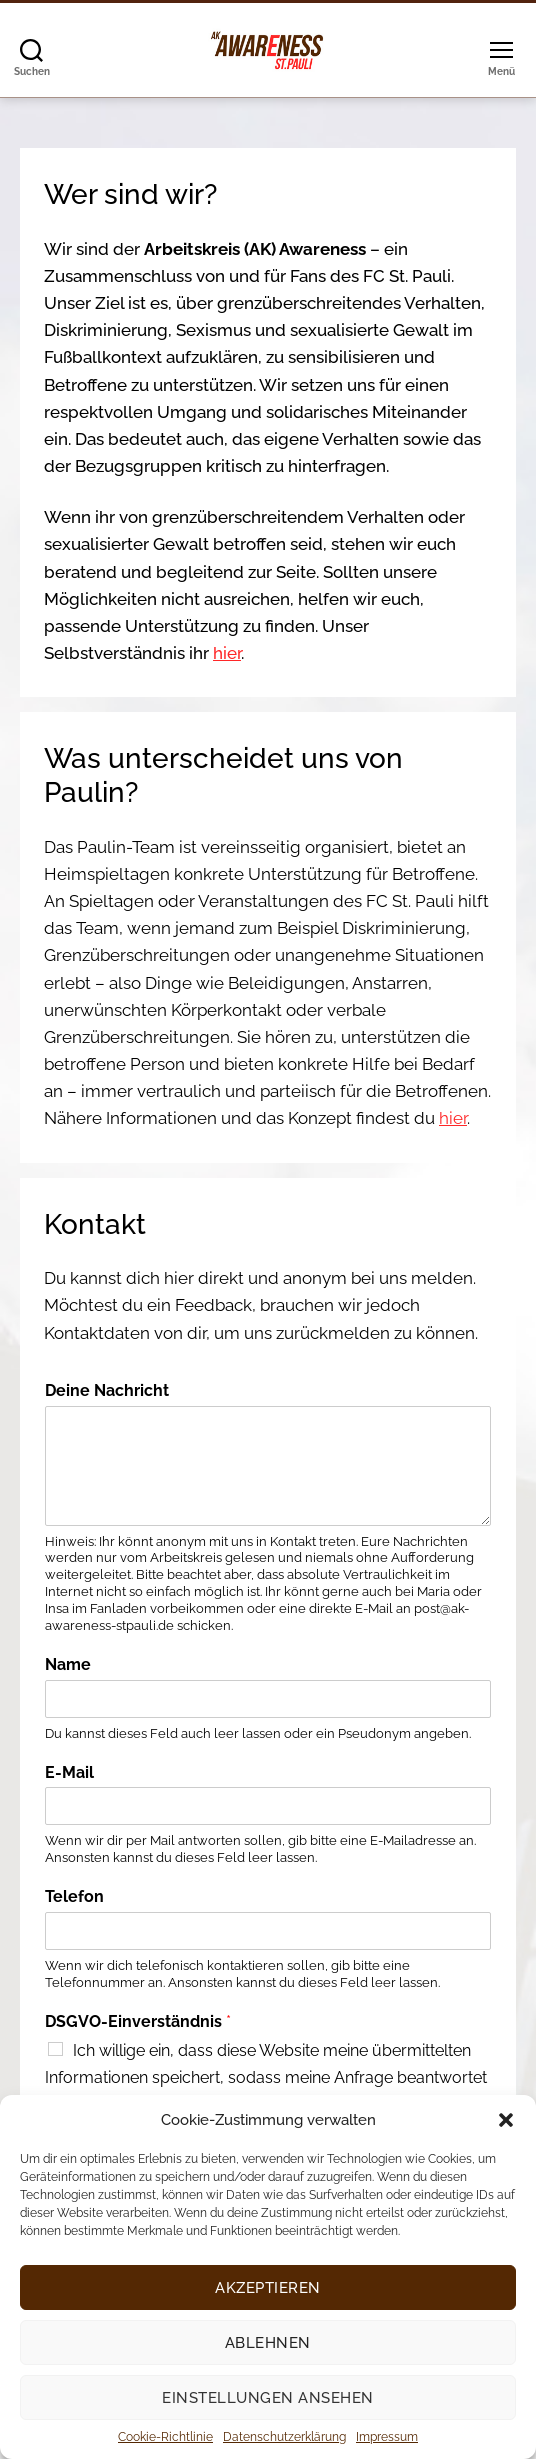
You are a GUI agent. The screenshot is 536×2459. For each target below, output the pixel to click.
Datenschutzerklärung (284, 2437)
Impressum (387, 2437)
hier (227, 653)
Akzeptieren (268, 2288)
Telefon (74, 1896)
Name (68, 1664)
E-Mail (69, 1772)
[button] (506, 2120)
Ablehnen (268, 2343)
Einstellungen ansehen (268, 2398)
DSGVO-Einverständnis (138, 2021)
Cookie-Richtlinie (165, 2437)
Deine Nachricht (107, 1390)
